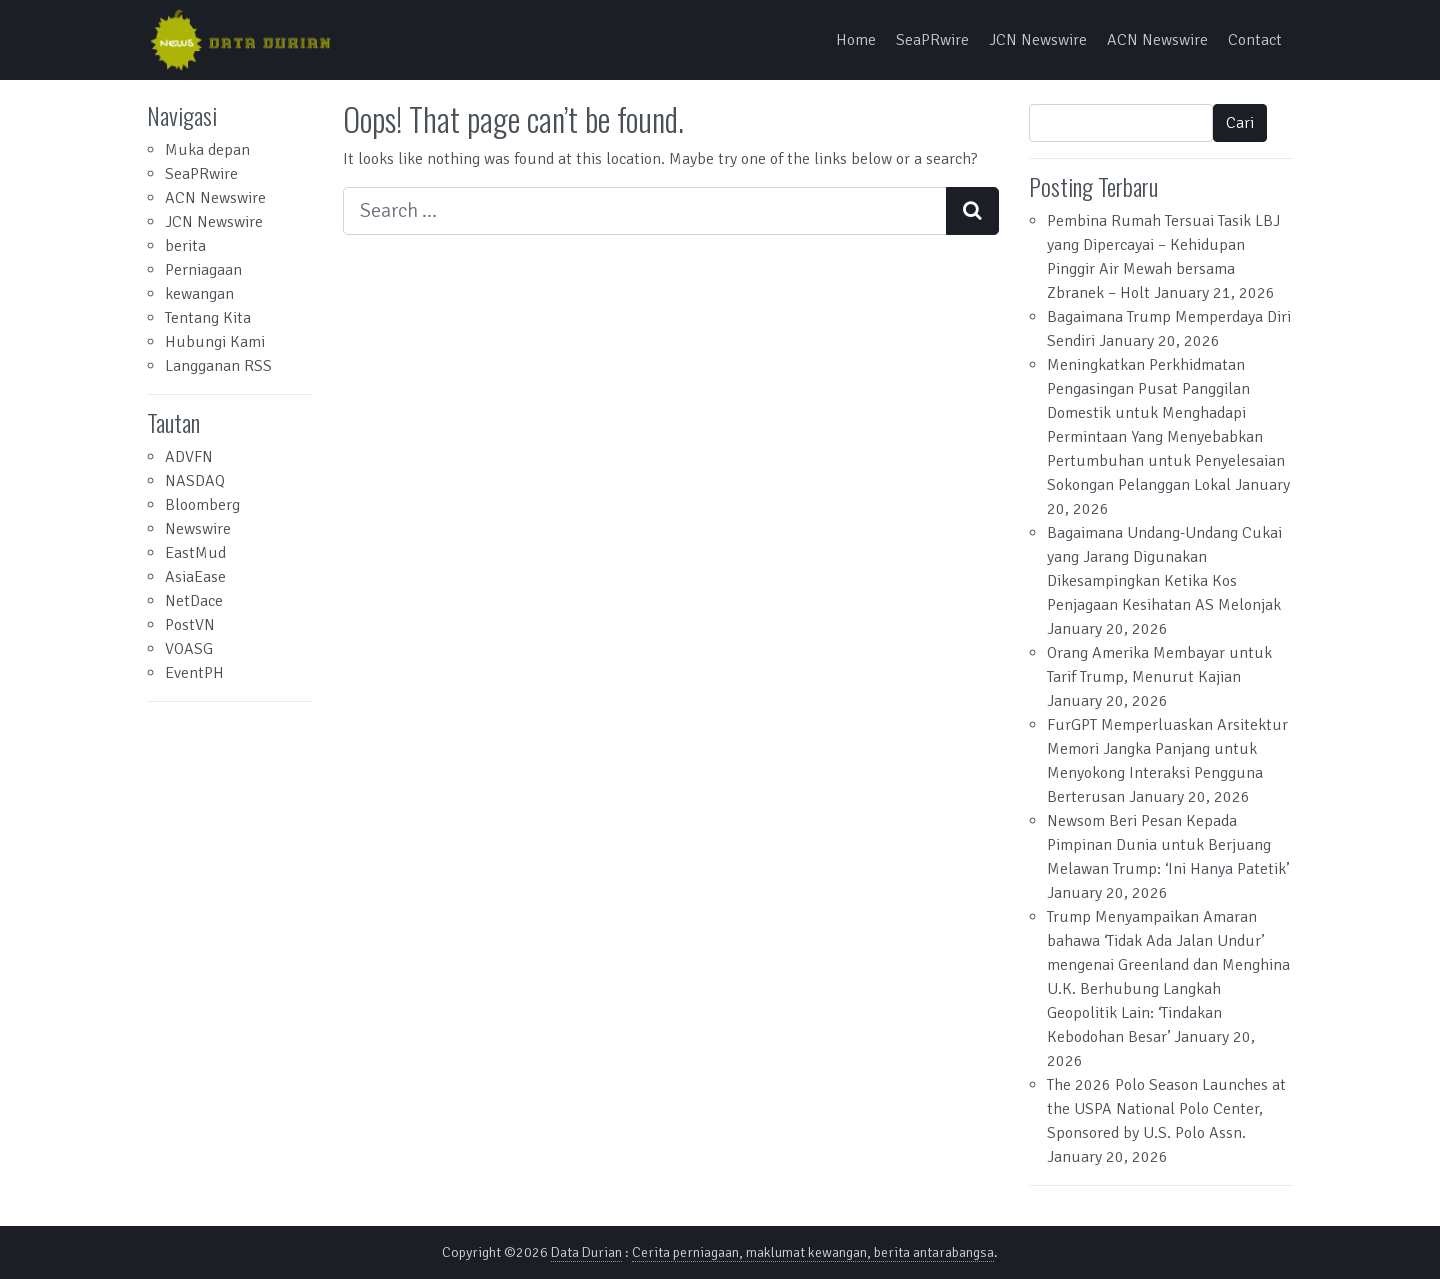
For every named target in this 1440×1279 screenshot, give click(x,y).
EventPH (194, 673)
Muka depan (207, 150)
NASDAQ (195, 481)
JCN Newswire (1038, 40)
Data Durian (586, 1252)
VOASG (189, 649)
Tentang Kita (208, 318)
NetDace (194, 601)
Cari (1240, 123)
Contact (1255, 40)
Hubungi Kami (215, 342)
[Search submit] (972, 211)
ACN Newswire (1157, 40)
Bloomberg (202, 505)
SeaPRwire (932, 40)
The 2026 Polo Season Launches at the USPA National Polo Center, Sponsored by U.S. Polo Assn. (1166, 1109)
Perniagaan (203, 270)
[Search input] (645, 211)
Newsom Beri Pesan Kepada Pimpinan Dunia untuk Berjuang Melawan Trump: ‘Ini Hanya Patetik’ (1168, 845)
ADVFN (189, 457)
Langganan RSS (218, 366)
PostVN (190, 625)
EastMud (195, 553)
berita (185, 246)
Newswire (198, 529)
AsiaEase (195, 577)
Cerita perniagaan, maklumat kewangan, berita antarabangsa (813, 1252)
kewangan (199, 294)
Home (856, 40)
